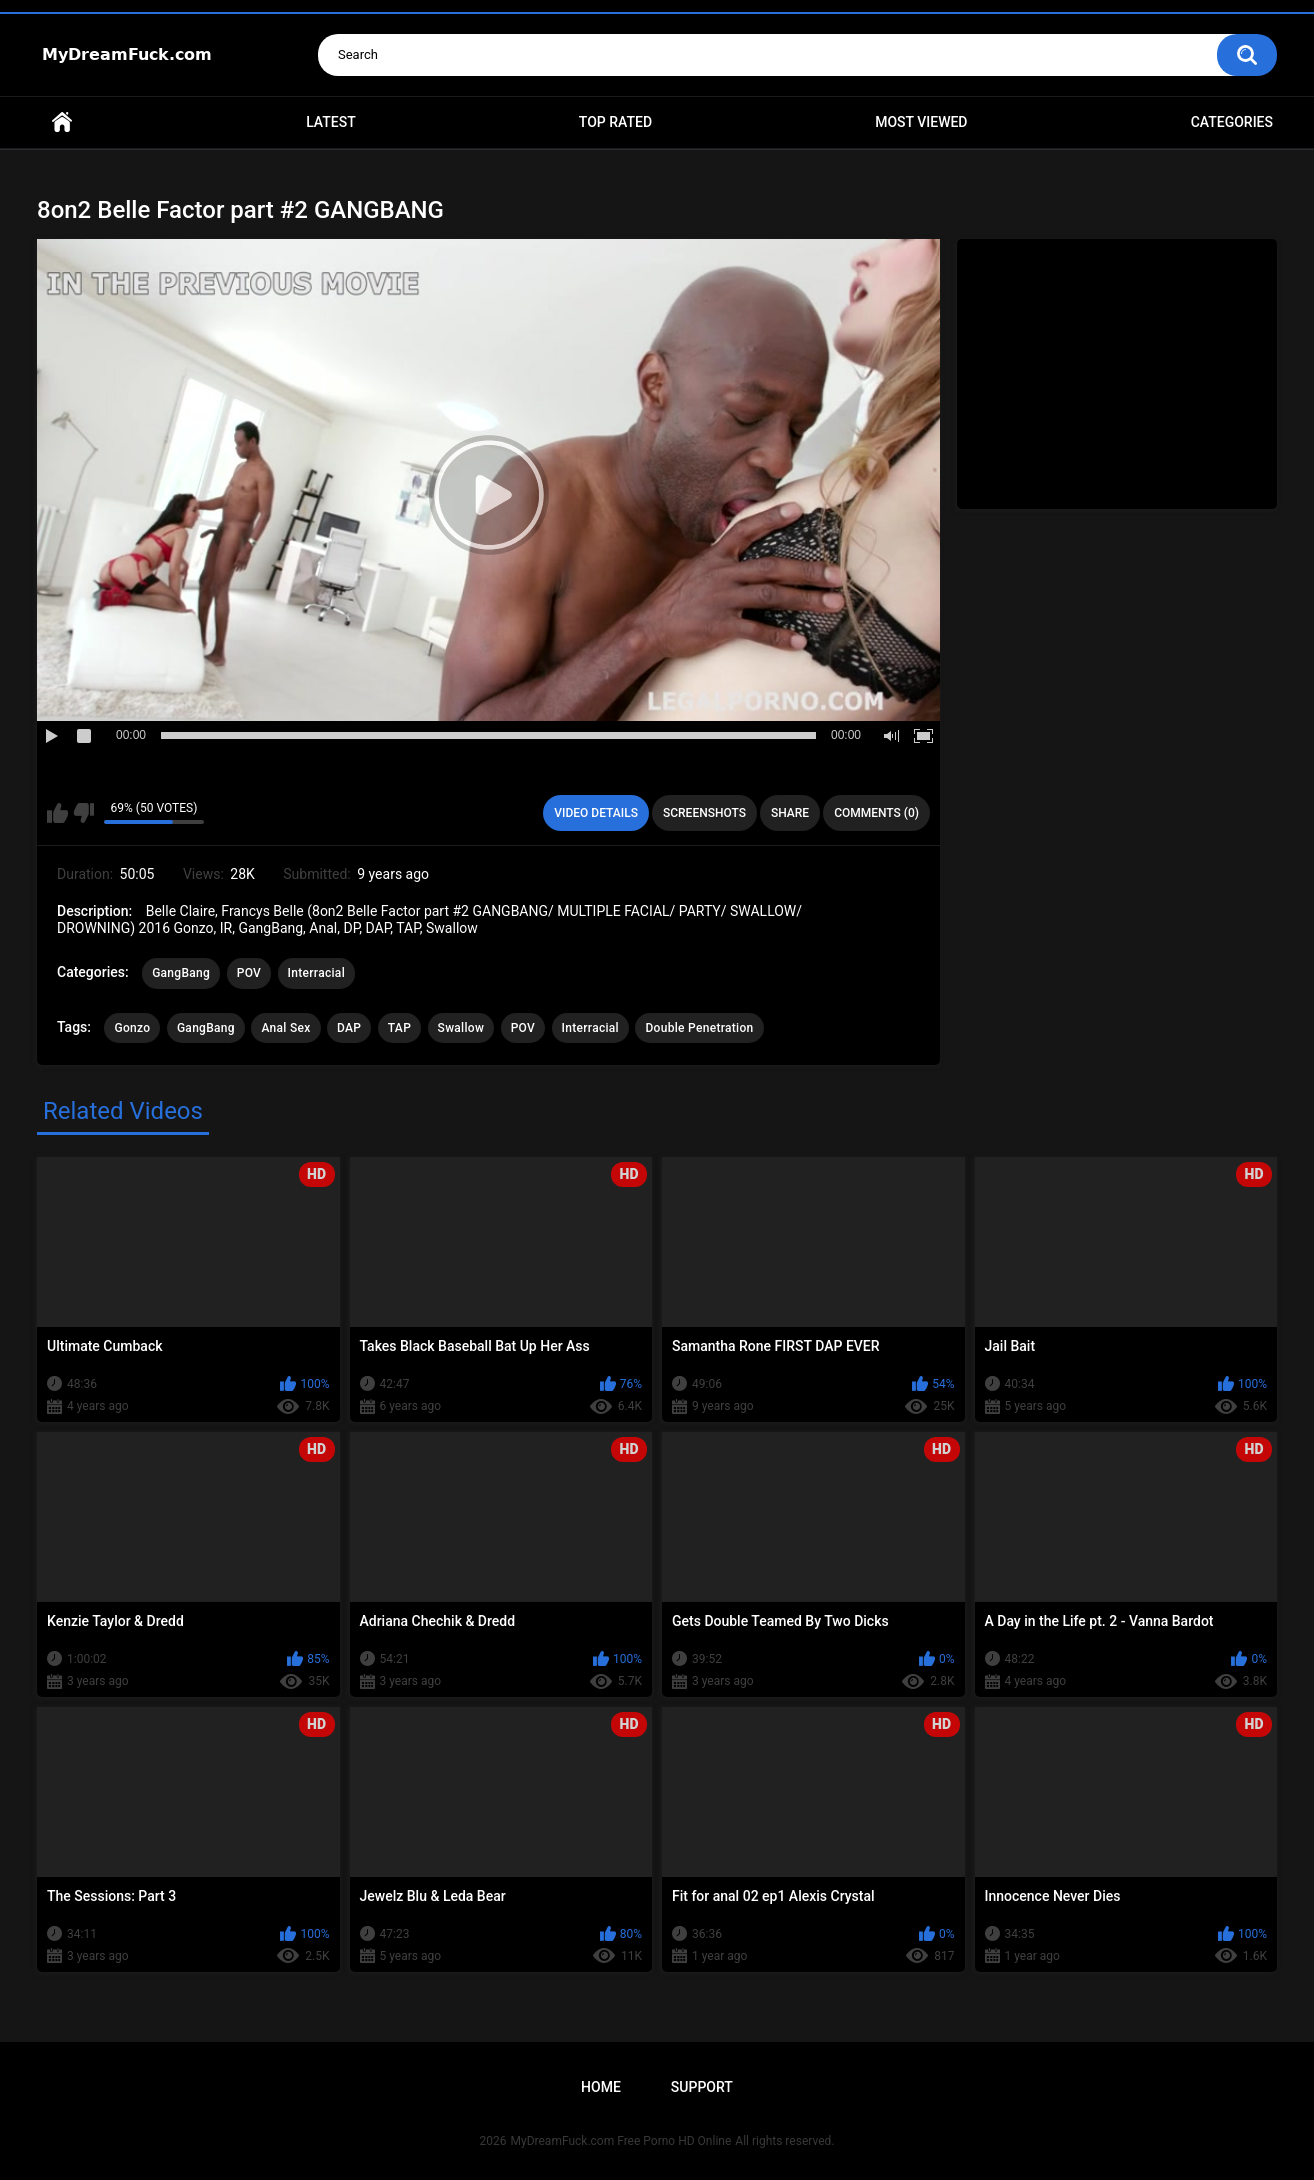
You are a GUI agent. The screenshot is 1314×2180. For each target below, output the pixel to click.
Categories (1232, 122)
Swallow (461, 1028)
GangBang (181, 973)
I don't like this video (83, 813)
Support (702, 2087)
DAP (349, 1028)
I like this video (57, 813)
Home (62, 122)
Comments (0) (876, 813)
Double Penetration (699, 1028)
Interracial (316, 973)
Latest (331, 122)
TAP (399, 1028)
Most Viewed (921, 122)
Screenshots (704, 813)
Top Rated (615, 122)
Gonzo (132, 1028)
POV (249, 973)
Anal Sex (285, 1028)
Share (790, 813)
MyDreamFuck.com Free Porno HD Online (621, 2141)
